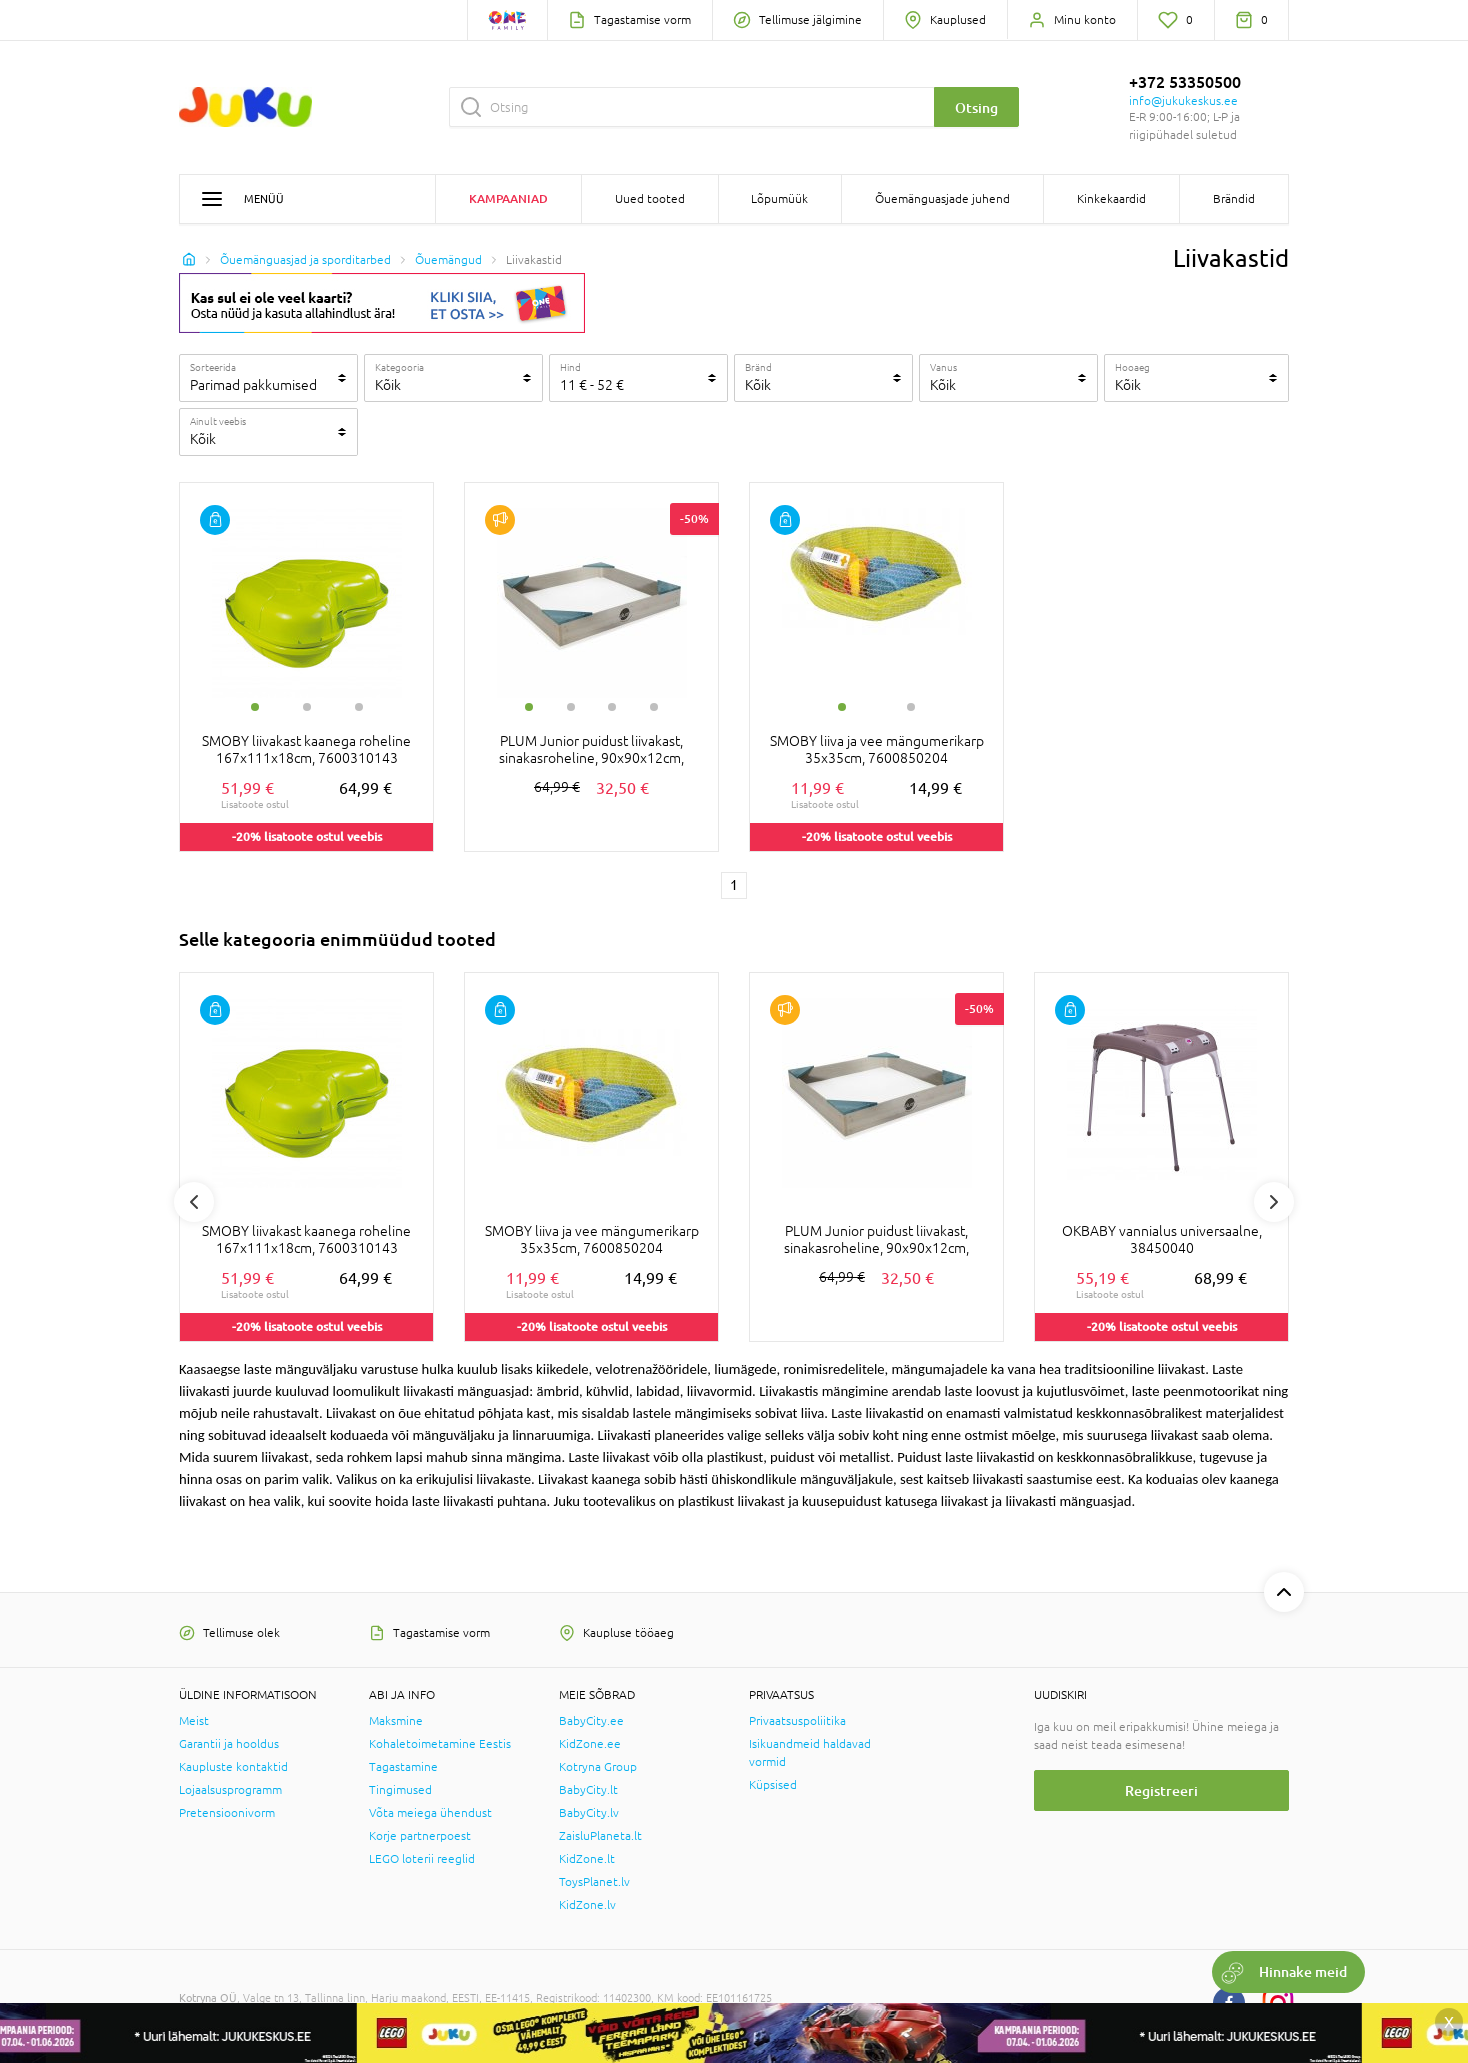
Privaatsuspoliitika (797, 1721)
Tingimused (400, 1790)
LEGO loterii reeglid (422, 1859)
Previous (194, 1202)
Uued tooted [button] (650, 199)
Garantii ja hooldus (229, 1744)
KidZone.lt (587, 1859)
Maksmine (396, 1721)
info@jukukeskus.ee (1183, 101)
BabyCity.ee (591, 1721)
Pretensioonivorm (227, 1813)
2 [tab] (307, 707)
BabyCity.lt (588, 1790)
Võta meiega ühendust (430, 1813)
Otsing (976, 107)
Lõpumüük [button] (779, 199)
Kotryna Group (598, 1767)
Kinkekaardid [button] (1111, 199)
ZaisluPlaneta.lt (600, 1836)
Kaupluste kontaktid (233, 1767)
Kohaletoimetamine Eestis (440, 1744)
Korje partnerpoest (420, 1836)
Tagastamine (403, 1767)
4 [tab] (654, 707)
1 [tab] (255, 707)
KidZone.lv (587, 1905)
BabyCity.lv (589, 1813)
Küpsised (773, 1785)
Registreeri (1161, 1790)
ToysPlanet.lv (594, 1882)
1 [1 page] (734, 885)
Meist (194, 1721)
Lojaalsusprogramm (230, 1790)
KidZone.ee (590, 1744)
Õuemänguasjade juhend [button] (942, 199)
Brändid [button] (1234, 199)
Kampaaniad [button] (508, 198)
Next (1274, 1202)
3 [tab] (359, 707)
